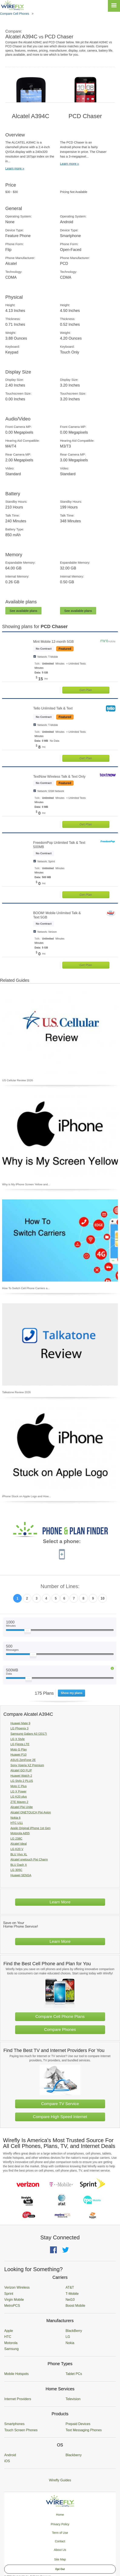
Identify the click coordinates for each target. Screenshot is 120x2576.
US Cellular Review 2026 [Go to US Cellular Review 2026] (17, 1080)
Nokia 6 (15, 1817)
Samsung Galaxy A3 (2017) (28, 1733)
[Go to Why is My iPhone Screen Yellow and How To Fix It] (60, 1136)
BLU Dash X (18, 1864)
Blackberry (74, 2455)
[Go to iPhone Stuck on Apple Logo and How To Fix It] (60, 1448)
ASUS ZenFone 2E (23, 1760)
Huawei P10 (18, 1754)
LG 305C (16, 1870)
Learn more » (14, 168)
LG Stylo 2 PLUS (21, 1780)
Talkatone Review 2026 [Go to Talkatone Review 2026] (16, 1392)
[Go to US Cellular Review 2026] (60, 1032)
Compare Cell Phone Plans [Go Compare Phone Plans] (59, 2016)
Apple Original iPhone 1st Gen (30, 1828)
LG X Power (18, 1791)
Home (60, 2514)
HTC (7, 2337)
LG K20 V (16, 1849)
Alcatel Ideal (18, 1843)
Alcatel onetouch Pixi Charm (29, 1859)
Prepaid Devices (78, 2424)
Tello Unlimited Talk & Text (53, 708)
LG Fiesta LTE (19, 1744)
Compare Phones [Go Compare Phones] (60, 2029)
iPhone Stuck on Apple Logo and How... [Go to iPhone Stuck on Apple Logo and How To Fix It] (26, 1496)
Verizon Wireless (17, 2287)
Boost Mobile (75, 2305)
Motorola (10, 2343)
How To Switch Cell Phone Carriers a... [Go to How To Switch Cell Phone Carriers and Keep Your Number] (26, 1288)
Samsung (11, 2349)
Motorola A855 (20, 1833)
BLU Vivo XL (18, 1854)
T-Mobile (72, 2293)
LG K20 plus (18, 1796)
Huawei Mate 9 (20, 1723)
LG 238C (16, 1838)
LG (68, 2337)
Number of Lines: (60, 1586)
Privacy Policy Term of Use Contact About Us (60, 2536)
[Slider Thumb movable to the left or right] (27, 1631)
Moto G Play (18, 1749)
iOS (7, 2461)
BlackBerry (74, 2331)
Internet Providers (17, 2399)
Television (73, 2399)
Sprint (8, 2293)
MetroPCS (12, 2305)
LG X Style (17, 1739)
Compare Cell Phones (14, 13)
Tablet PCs (74, 2374)
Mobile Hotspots (16, 2374)
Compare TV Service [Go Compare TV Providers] (60, 2103)
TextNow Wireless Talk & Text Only (59, 776)
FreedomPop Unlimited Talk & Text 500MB (59, 845)
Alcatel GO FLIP (21, 1770)
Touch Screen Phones (21, 2430)
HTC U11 (16, 1822)
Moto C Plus (18, 1786)
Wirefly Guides (60, 2480)
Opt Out (60, 2569)
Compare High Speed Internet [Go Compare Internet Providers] (60, 2116)
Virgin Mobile (14, 2299)
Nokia (70, 2343)
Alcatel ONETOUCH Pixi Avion (30, 1812)
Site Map (60, 2559)
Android (10, 2455)
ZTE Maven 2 (19, 1802)
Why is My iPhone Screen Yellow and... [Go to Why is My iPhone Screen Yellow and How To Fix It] (26, 1184)
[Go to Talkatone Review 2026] (60, 1344)
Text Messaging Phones (84, 2430)
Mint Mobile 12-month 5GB (53, 641)
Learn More (60, 1902)
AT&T (70, 2287)
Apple (8, 2331)
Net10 (70, 2299)
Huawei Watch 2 (21, 1775)
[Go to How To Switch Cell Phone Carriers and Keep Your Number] (60, 1240)
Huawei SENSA (20, 1875)
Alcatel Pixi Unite (21, 1807)
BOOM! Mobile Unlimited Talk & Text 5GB (57, 915)
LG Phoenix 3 (19, 1728)
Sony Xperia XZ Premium (27, 1765)
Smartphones (14, 2424)
